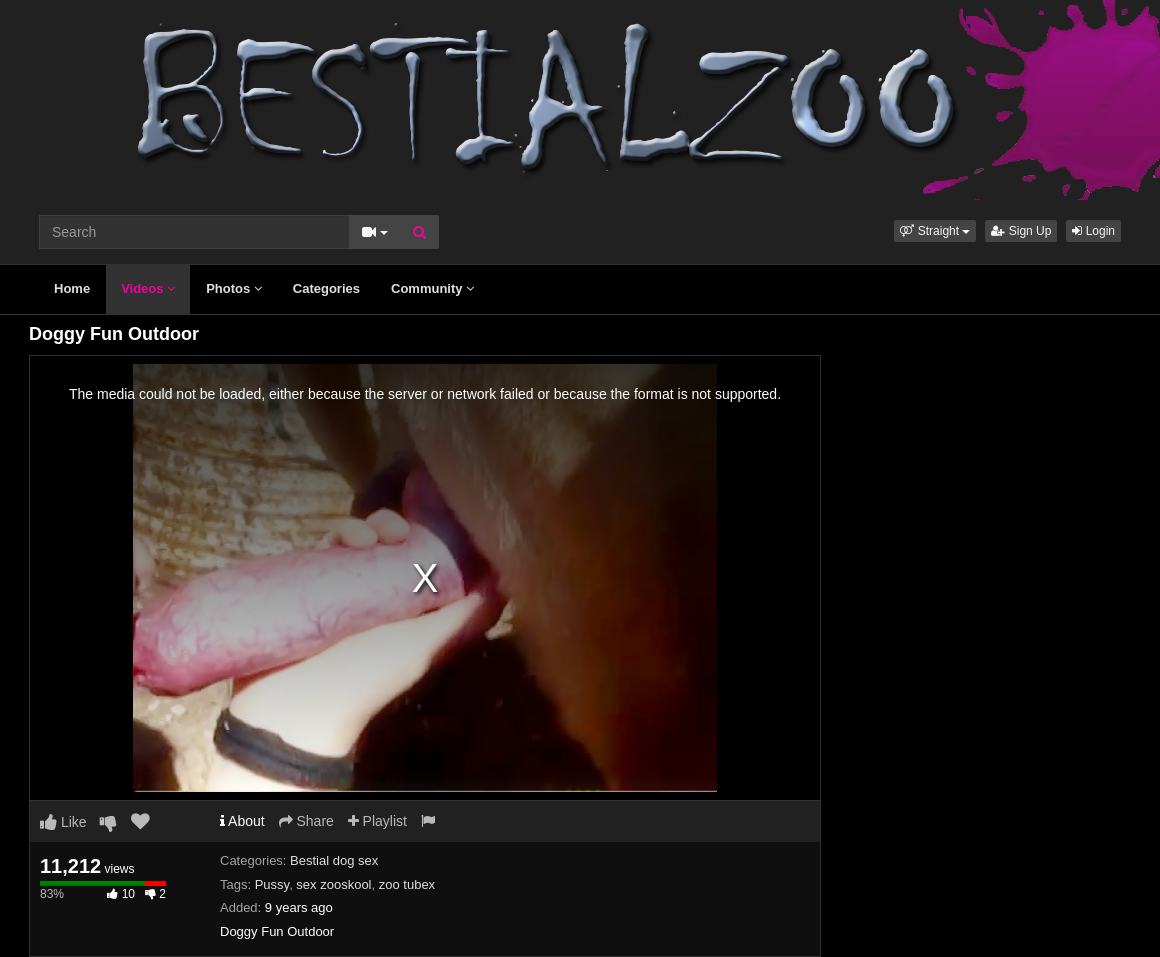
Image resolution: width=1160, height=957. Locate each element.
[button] (935, 231)
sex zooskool (333, 884)
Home (72, 288)
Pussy (272, 884)
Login (1093, 231)
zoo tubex (407, 884)
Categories (326, 288)
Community (432, 288)
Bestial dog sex (334, 860)
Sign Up (1021, 231)
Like (63, 822)
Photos (234, 288)
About (242, 821)
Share (306, 821)
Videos (148, 288)
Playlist (377, 821)
